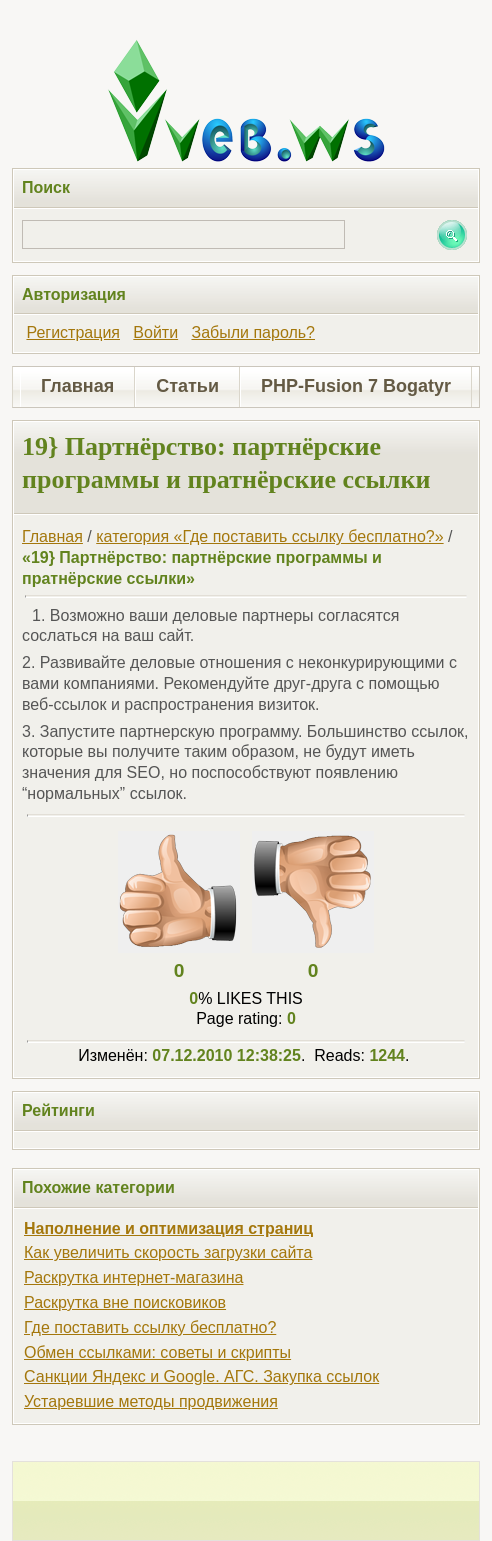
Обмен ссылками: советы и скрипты (157, 1352)
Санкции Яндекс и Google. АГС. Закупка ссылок (201, 1376)
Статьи (187, 386)
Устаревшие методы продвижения (151, 1401)
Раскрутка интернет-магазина (133, 1277)
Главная (77, 386)
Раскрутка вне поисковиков (125, 1302)
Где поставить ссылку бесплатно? (150, 1327)
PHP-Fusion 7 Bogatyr (356, 386)
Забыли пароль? (253, 332)
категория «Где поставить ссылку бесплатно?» (269, 536)
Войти (155, 332)
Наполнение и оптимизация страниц (168, 1228)
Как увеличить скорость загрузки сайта (168, 1252)
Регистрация (73, 332)
